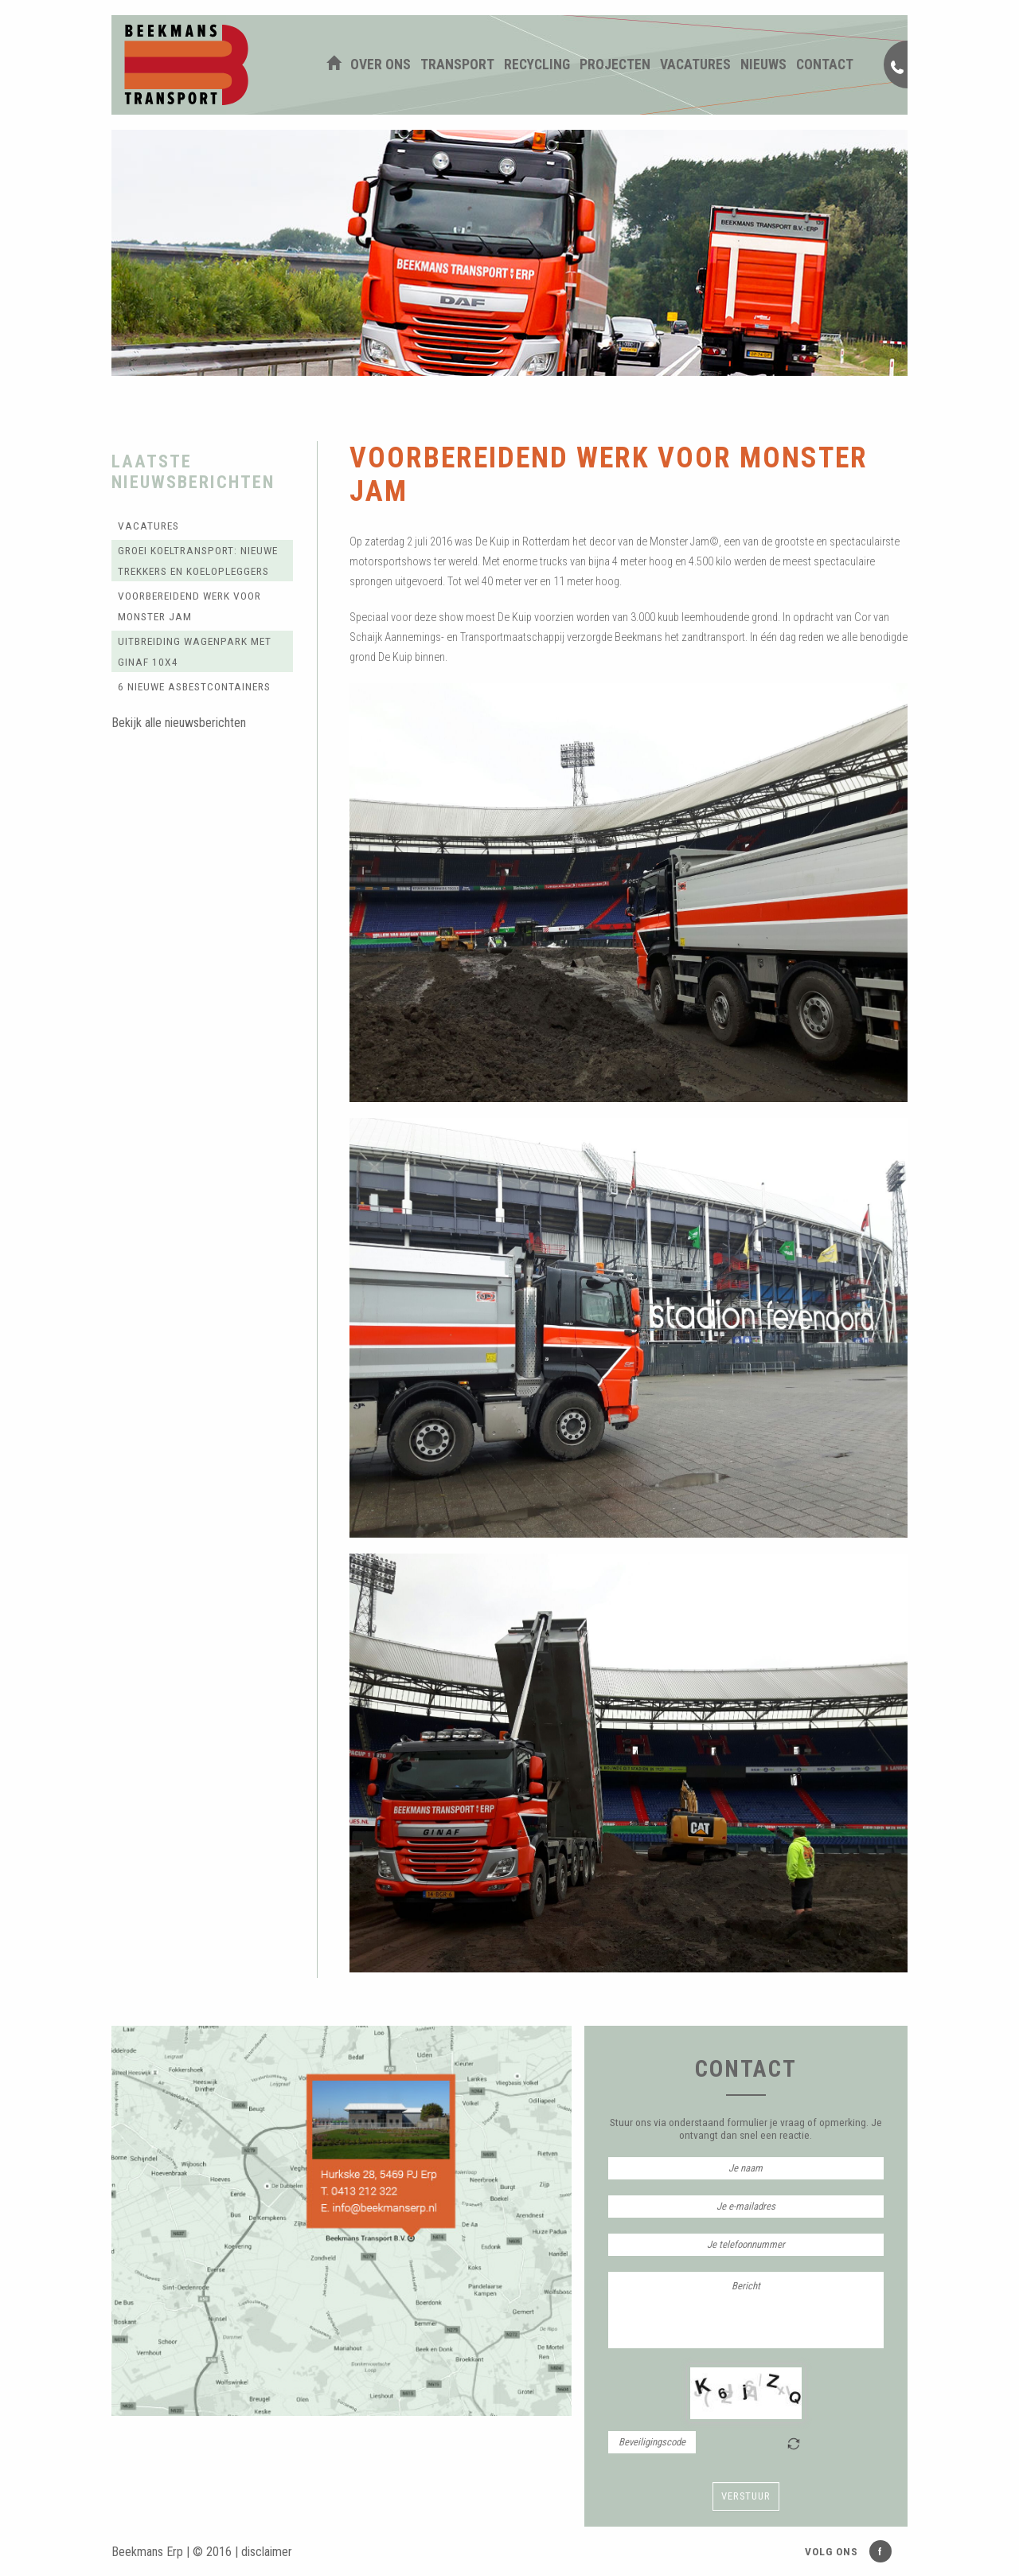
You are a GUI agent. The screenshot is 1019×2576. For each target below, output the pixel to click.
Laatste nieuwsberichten (193, 471)
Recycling (537, 64)
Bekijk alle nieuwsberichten (178, 722)
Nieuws (763, 64)
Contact (824, 64)
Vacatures (695, 64)
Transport (457, 64)
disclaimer (266, 2551)
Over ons (380, 64)
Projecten (615, 64)
